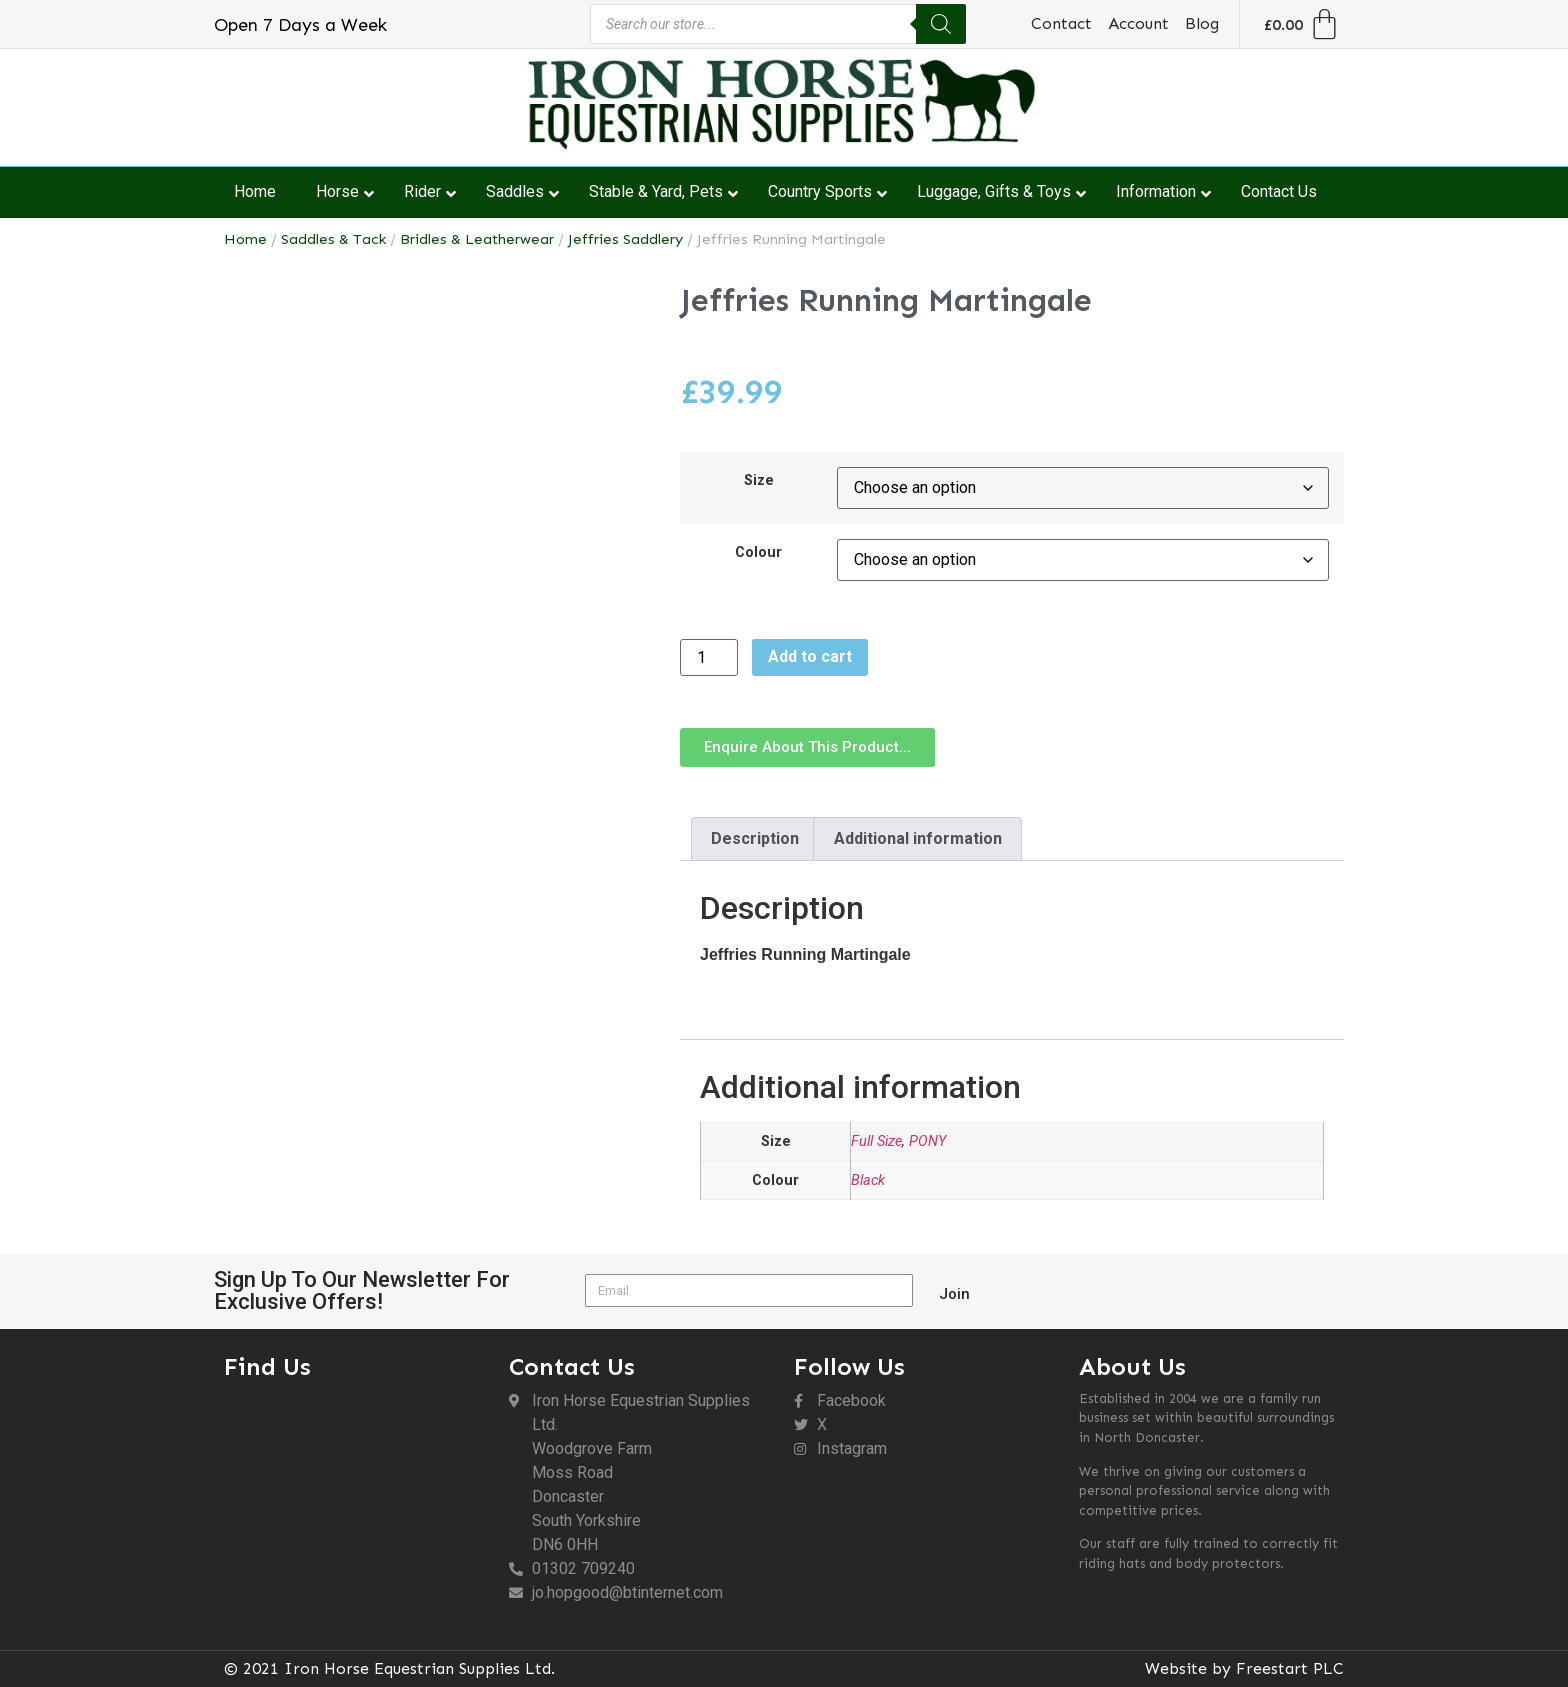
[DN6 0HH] (356, 1499)
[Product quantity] (709, 657)
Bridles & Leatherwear (477, 239)
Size (759, 481)
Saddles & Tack (333, 239)
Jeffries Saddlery (625, 239)
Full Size (876, 1141)
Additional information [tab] (918, 838)
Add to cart (810, 656)
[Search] (941, 24)
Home (245, 239)
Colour (758, 553)
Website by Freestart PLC (1244, 1668)
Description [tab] (755, 838)
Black (868, 1180)
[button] (807, 747)
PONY (927, 1141)
